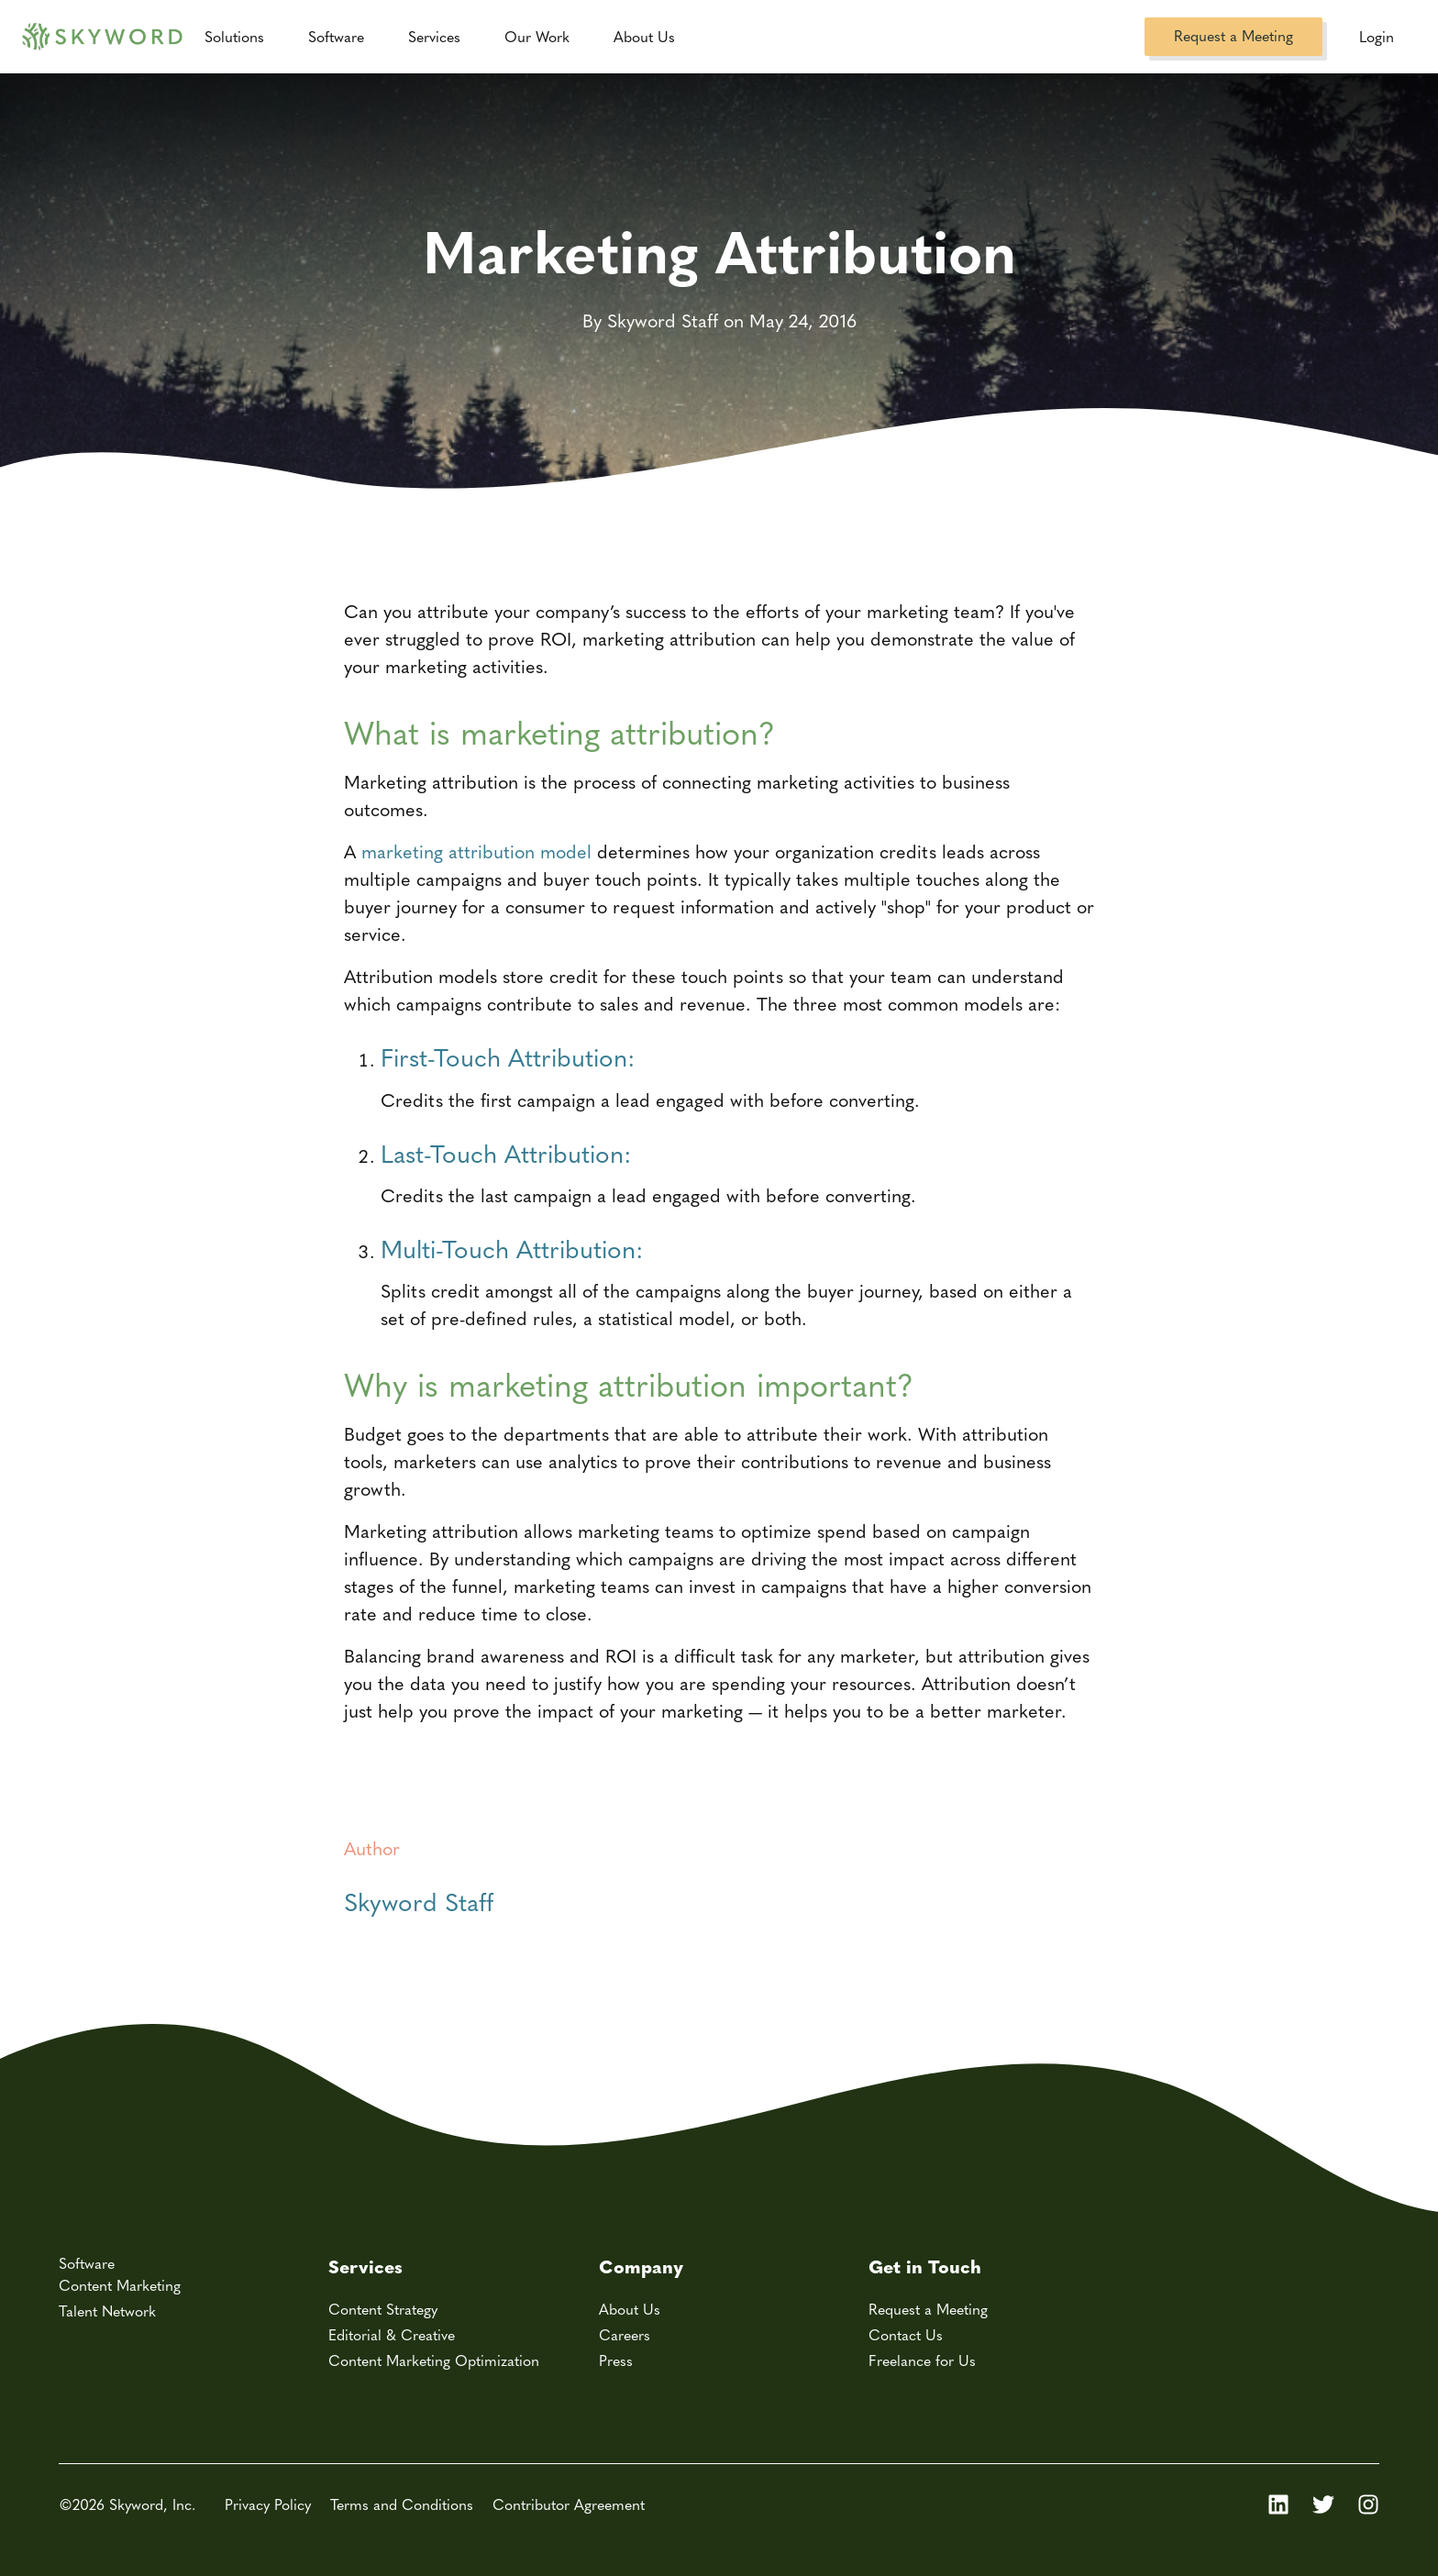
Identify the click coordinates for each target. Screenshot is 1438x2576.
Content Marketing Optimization (433, 2360)
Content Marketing (120, 2284)
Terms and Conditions (401, 2504)
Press (616, 2360)
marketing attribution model (476, 850)
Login (1376, 36)
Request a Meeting (1233, 35)
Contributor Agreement (568, 2504)
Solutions (234, 36)
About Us (629, 2308)
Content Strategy (382, 2308)
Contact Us (905, 2334)
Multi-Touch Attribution (508, 1248)
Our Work (537, 36)
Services (434, 36)
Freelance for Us (922, 2360)
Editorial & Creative (391, 2334)
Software (336, 36)
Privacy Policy (268, 2504)
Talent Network (107, 2310)
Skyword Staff (418, 1901)
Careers (624, 2334)
